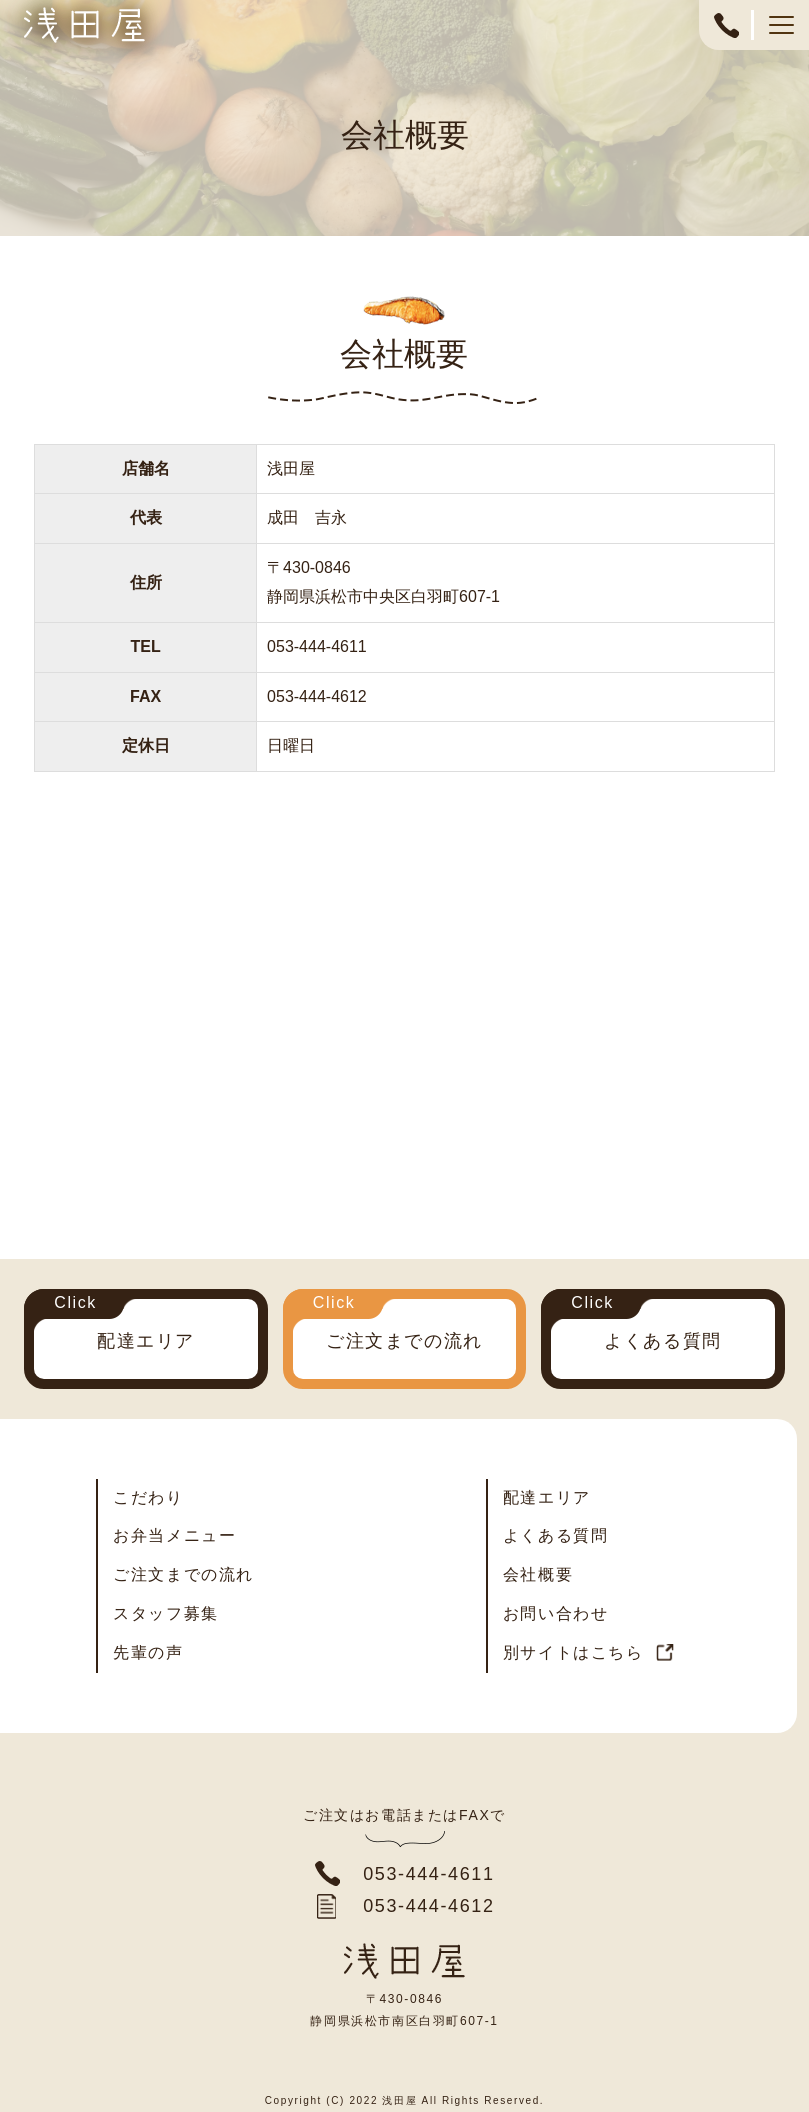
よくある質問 (663, 1341)
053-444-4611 (726, 35)
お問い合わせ (556, 1613)
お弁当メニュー (174, 1535)
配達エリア (146, 1341)
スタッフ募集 (166, 1613)
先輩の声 (148, 1652)
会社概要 (538, 1574)
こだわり (148, 1497)
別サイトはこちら (573, 1652)
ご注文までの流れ (404, 1341)
